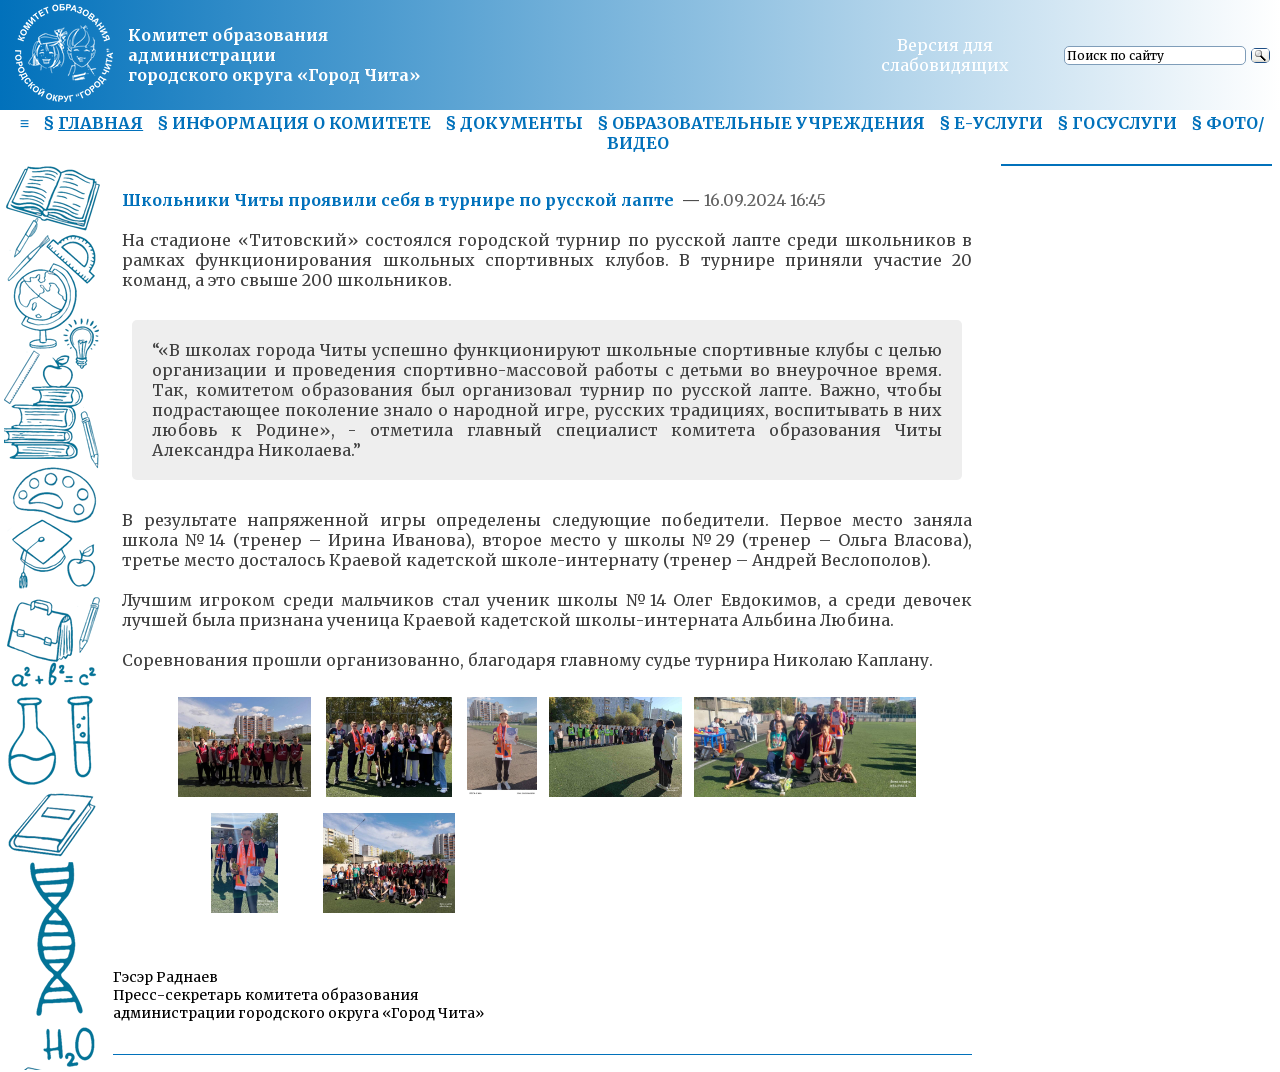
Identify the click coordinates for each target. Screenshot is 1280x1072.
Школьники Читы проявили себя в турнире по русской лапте (398, 200)
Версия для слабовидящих (945, 55)
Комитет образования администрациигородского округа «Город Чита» (274, 55)
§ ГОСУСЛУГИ (1117, 123)
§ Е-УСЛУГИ (991, 123)
